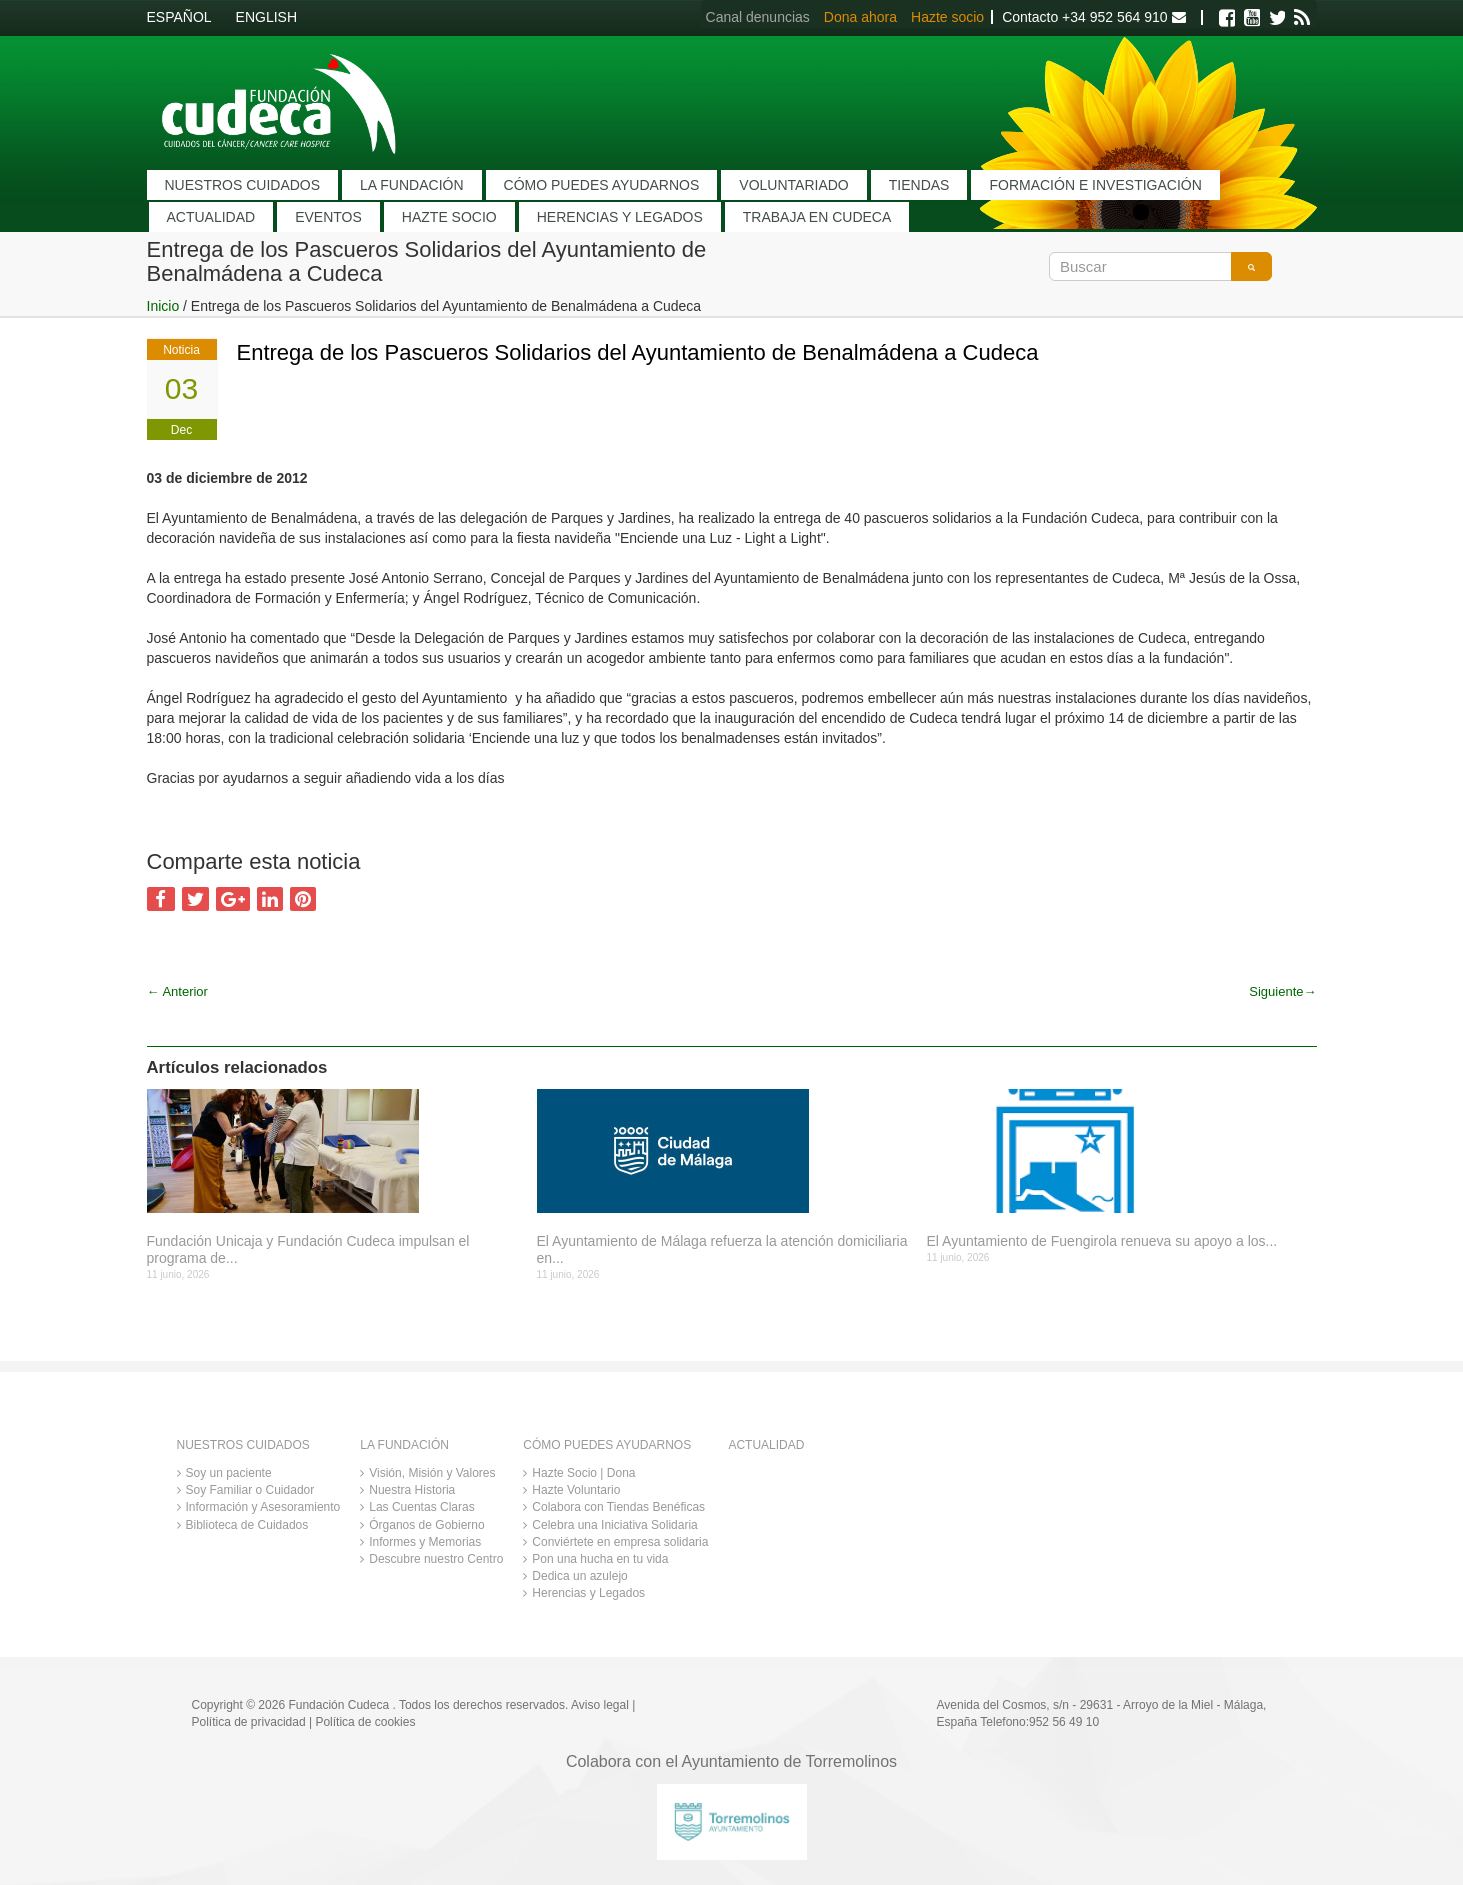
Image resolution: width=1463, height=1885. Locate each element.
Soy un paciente (229, 1473)
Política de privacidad (249, 1722)
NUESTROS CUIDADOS (243, 185)
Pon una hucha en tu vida (600, 1559)
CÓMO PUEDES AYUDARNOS (602, 185)
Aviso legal (600, 1705)
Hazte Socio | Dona (583, 1473)
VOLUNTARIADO (793, 185)
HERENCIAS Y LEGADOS (620, 217)
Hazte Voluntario (576, 1490)
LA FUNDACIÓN (411, 185)
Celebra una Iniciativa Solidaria (614, 1525)
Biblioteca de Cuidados (247, 1525)
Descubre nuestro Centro (436, 1559)
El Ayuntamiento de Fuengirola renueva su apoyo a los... (1102, 1241)
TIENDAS (919, 185)
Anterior (177, 991)
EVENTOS (328, 217)
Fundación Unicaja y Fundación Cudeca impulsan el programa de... (308, 1249)
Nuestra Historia (412, 1490)
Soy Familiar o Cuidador (250, 1490)
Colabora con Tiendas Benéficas (618, 1507)
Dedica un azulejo (579, 1576)
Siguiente (1282, 991)
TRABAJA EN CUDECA (817, 217)
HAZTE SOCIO (449, 217)
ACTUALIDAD (211, 217)
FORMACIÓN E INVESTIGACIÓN (1095, 185)
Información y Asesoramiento (263, 1507)
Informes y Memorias (425, 1542)
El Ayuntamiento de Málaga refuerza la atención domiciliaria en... (722, 1249)
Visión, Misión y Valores (432, 1473)
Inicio (163, 306)
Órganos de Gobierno (426, 1525)
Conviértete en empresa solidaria (620, 1542)
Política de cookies (365, 1722)
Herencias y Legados (588, 1593)
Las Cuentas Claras (421, 1507)
